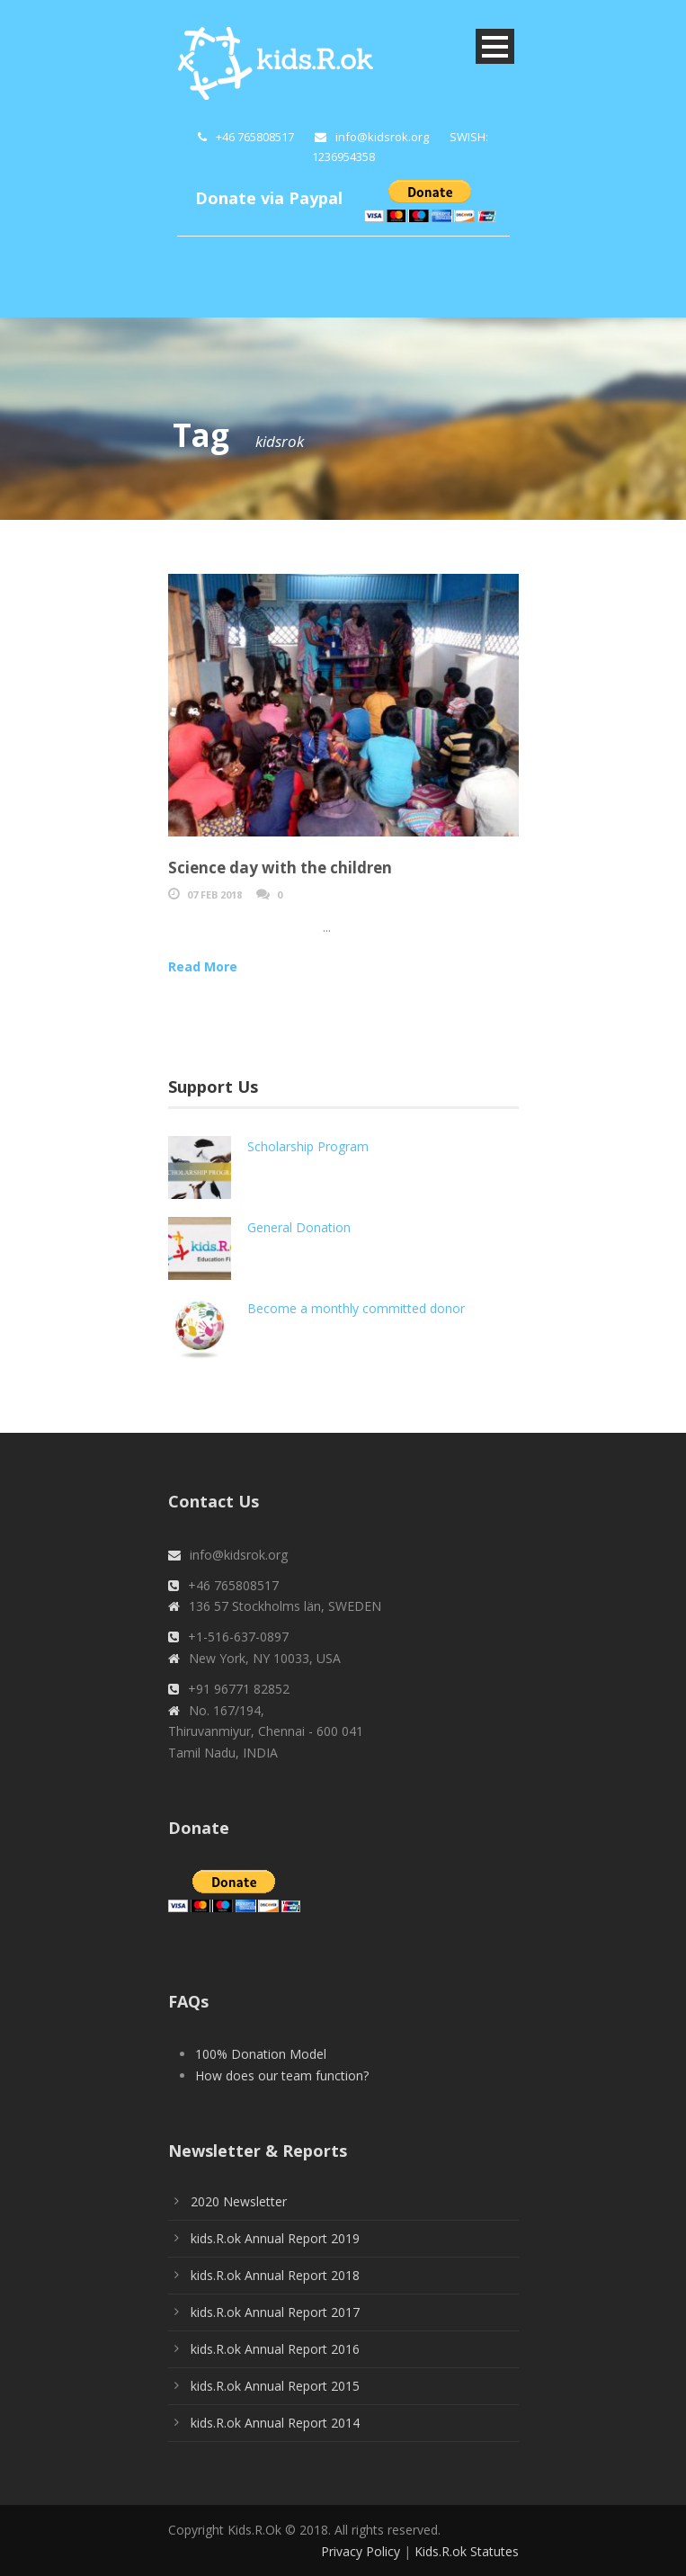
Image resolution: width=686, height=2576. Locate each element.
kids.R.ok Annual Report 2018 (275, 2275)
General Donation (299, 1227)
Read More (202, 966)
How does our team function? (282, 2075)
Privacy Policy (360, 2551)
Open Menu (495, 46)
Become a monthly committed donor (356, 1308)
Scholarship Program (308, 1146)
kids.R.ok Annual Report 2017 (275, 2312)
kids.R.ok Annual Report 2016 (275, 2348)
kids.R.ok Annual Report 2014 (275, 2422)
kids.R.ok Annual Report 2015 (275, 2385)
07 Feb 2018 (214, 894)
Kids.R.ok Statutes (466, 2551)
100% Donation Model (260, 2053)
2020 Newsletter (239, 2201)
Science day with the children (280, 867)
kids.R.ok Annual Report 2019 (275, 2238)
